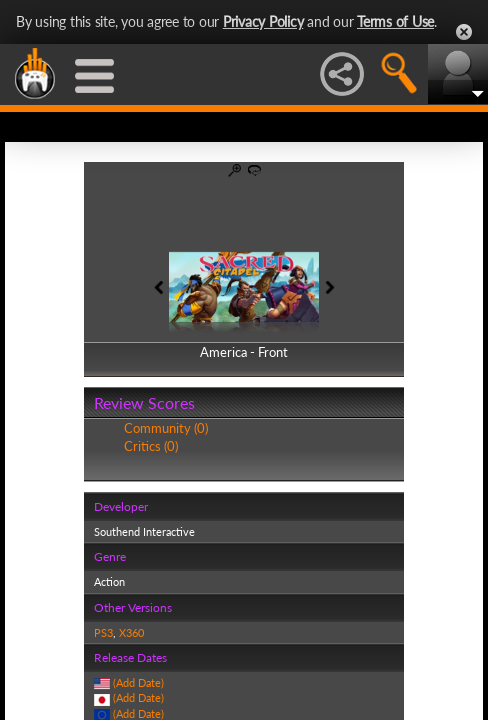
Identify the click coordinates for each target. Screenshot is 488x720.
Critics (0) (151, 446)
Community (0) (166, 428)
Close (464, 32)
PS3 (103, 632)
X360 (131, 632)
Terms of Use (395, 21)
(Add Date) (138, 682)
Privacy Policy (263, 21)
